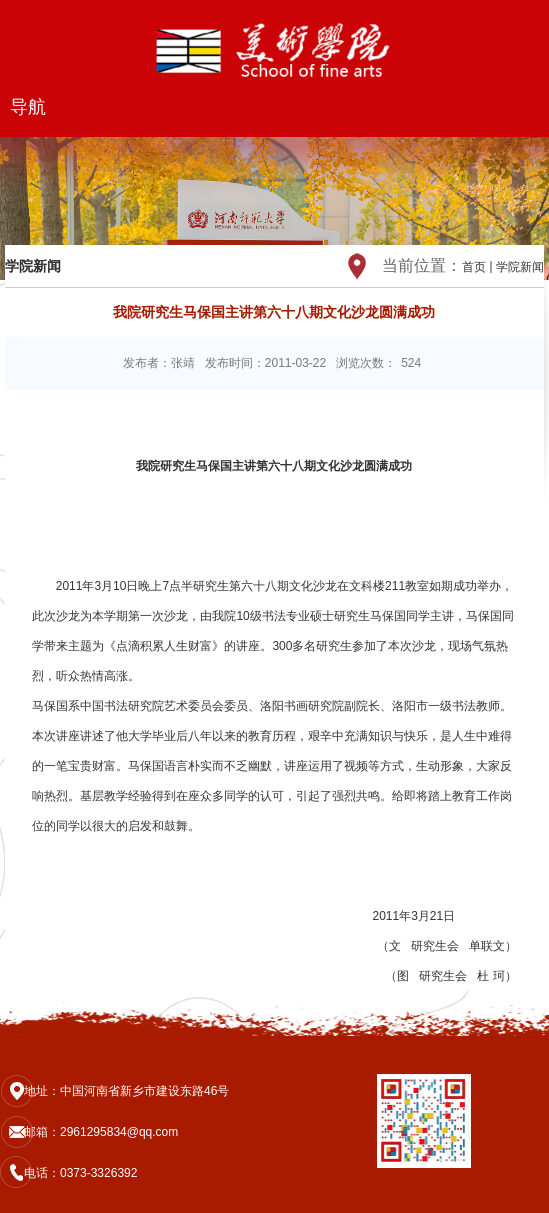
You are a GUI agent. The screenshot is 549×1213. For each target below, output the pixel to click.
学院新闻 (520, 267)
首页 (474, 267)
